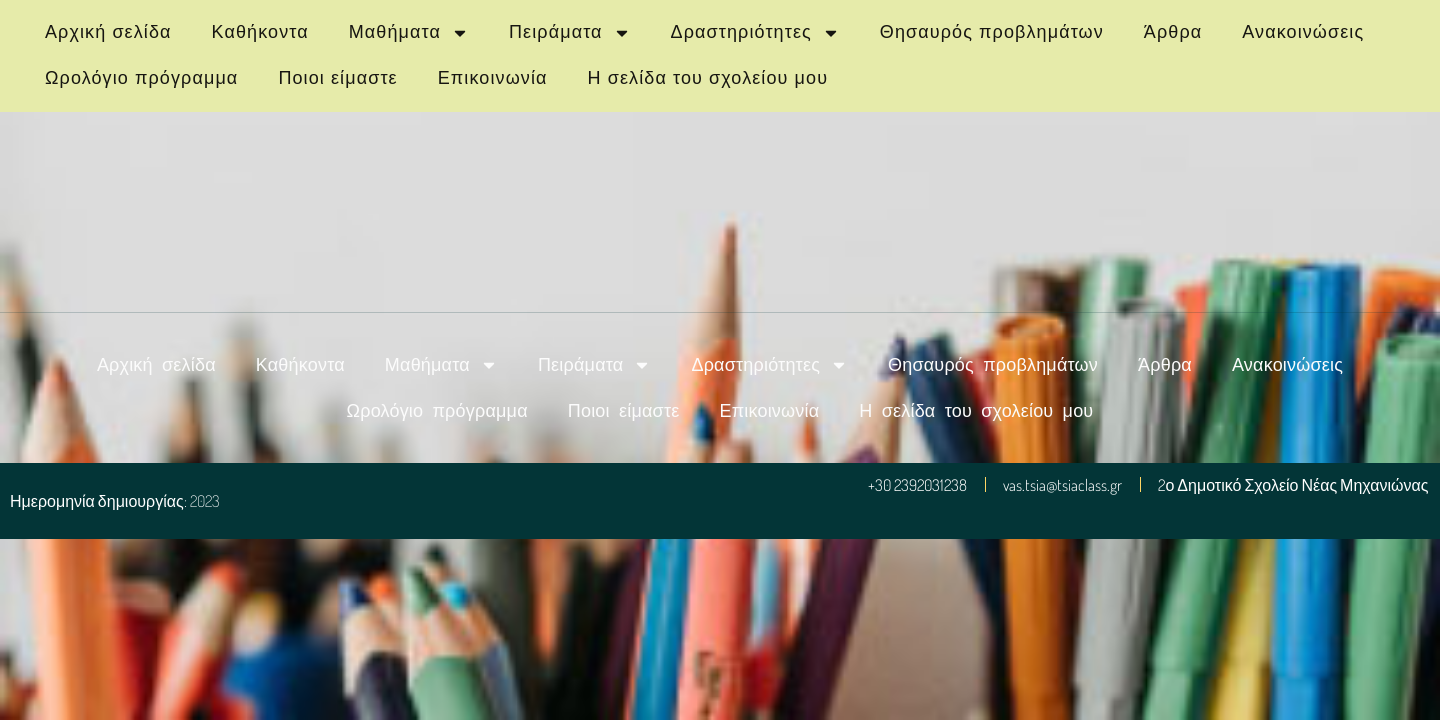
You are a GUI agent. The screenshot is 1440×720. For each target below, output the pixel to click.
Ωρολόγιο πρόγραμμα (141, 78)
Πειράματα (570, 33)
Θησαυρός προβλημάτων (992, 32)
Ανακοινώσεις (1303, 32)
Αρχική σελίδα (108, 32)
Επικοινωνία (493, 78)
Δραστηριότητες (755, 33)
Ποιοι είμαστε (337, 78)
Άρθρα (1173, 32)
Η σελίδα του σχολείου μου (708, 78)
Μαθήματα (409, 33)
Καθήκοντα (260, 32)
